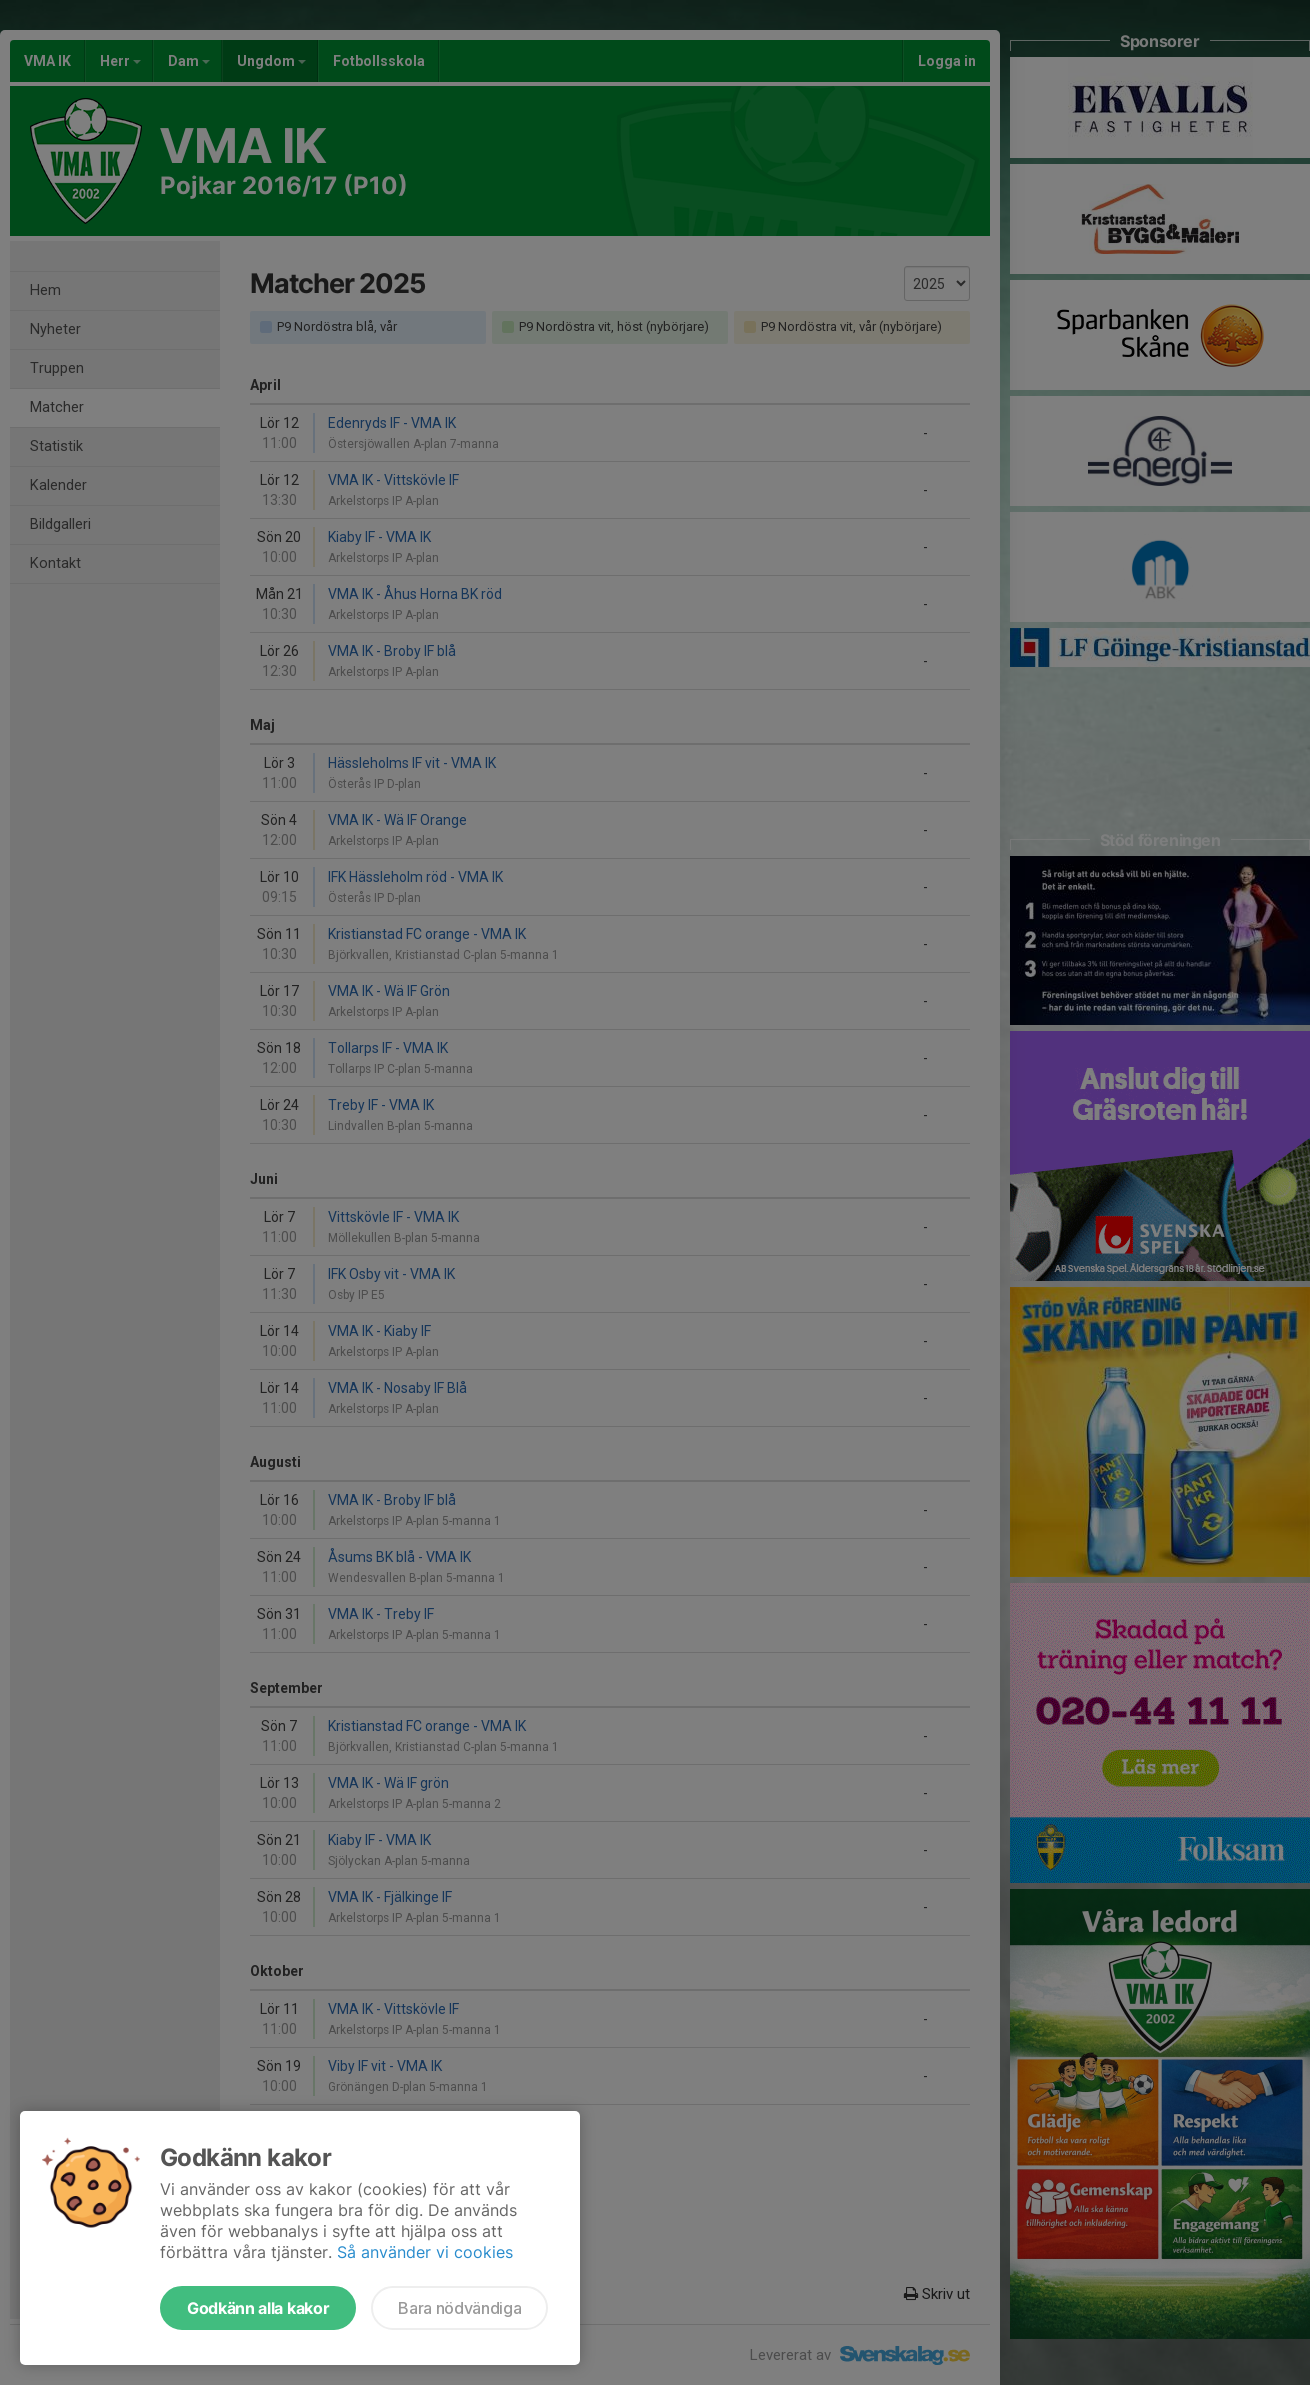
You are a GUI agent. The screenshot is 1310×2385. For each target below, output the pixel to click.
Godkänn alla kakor (258, 2308)
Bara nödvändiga (459, 2308)
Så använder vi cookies (425, 2252)
